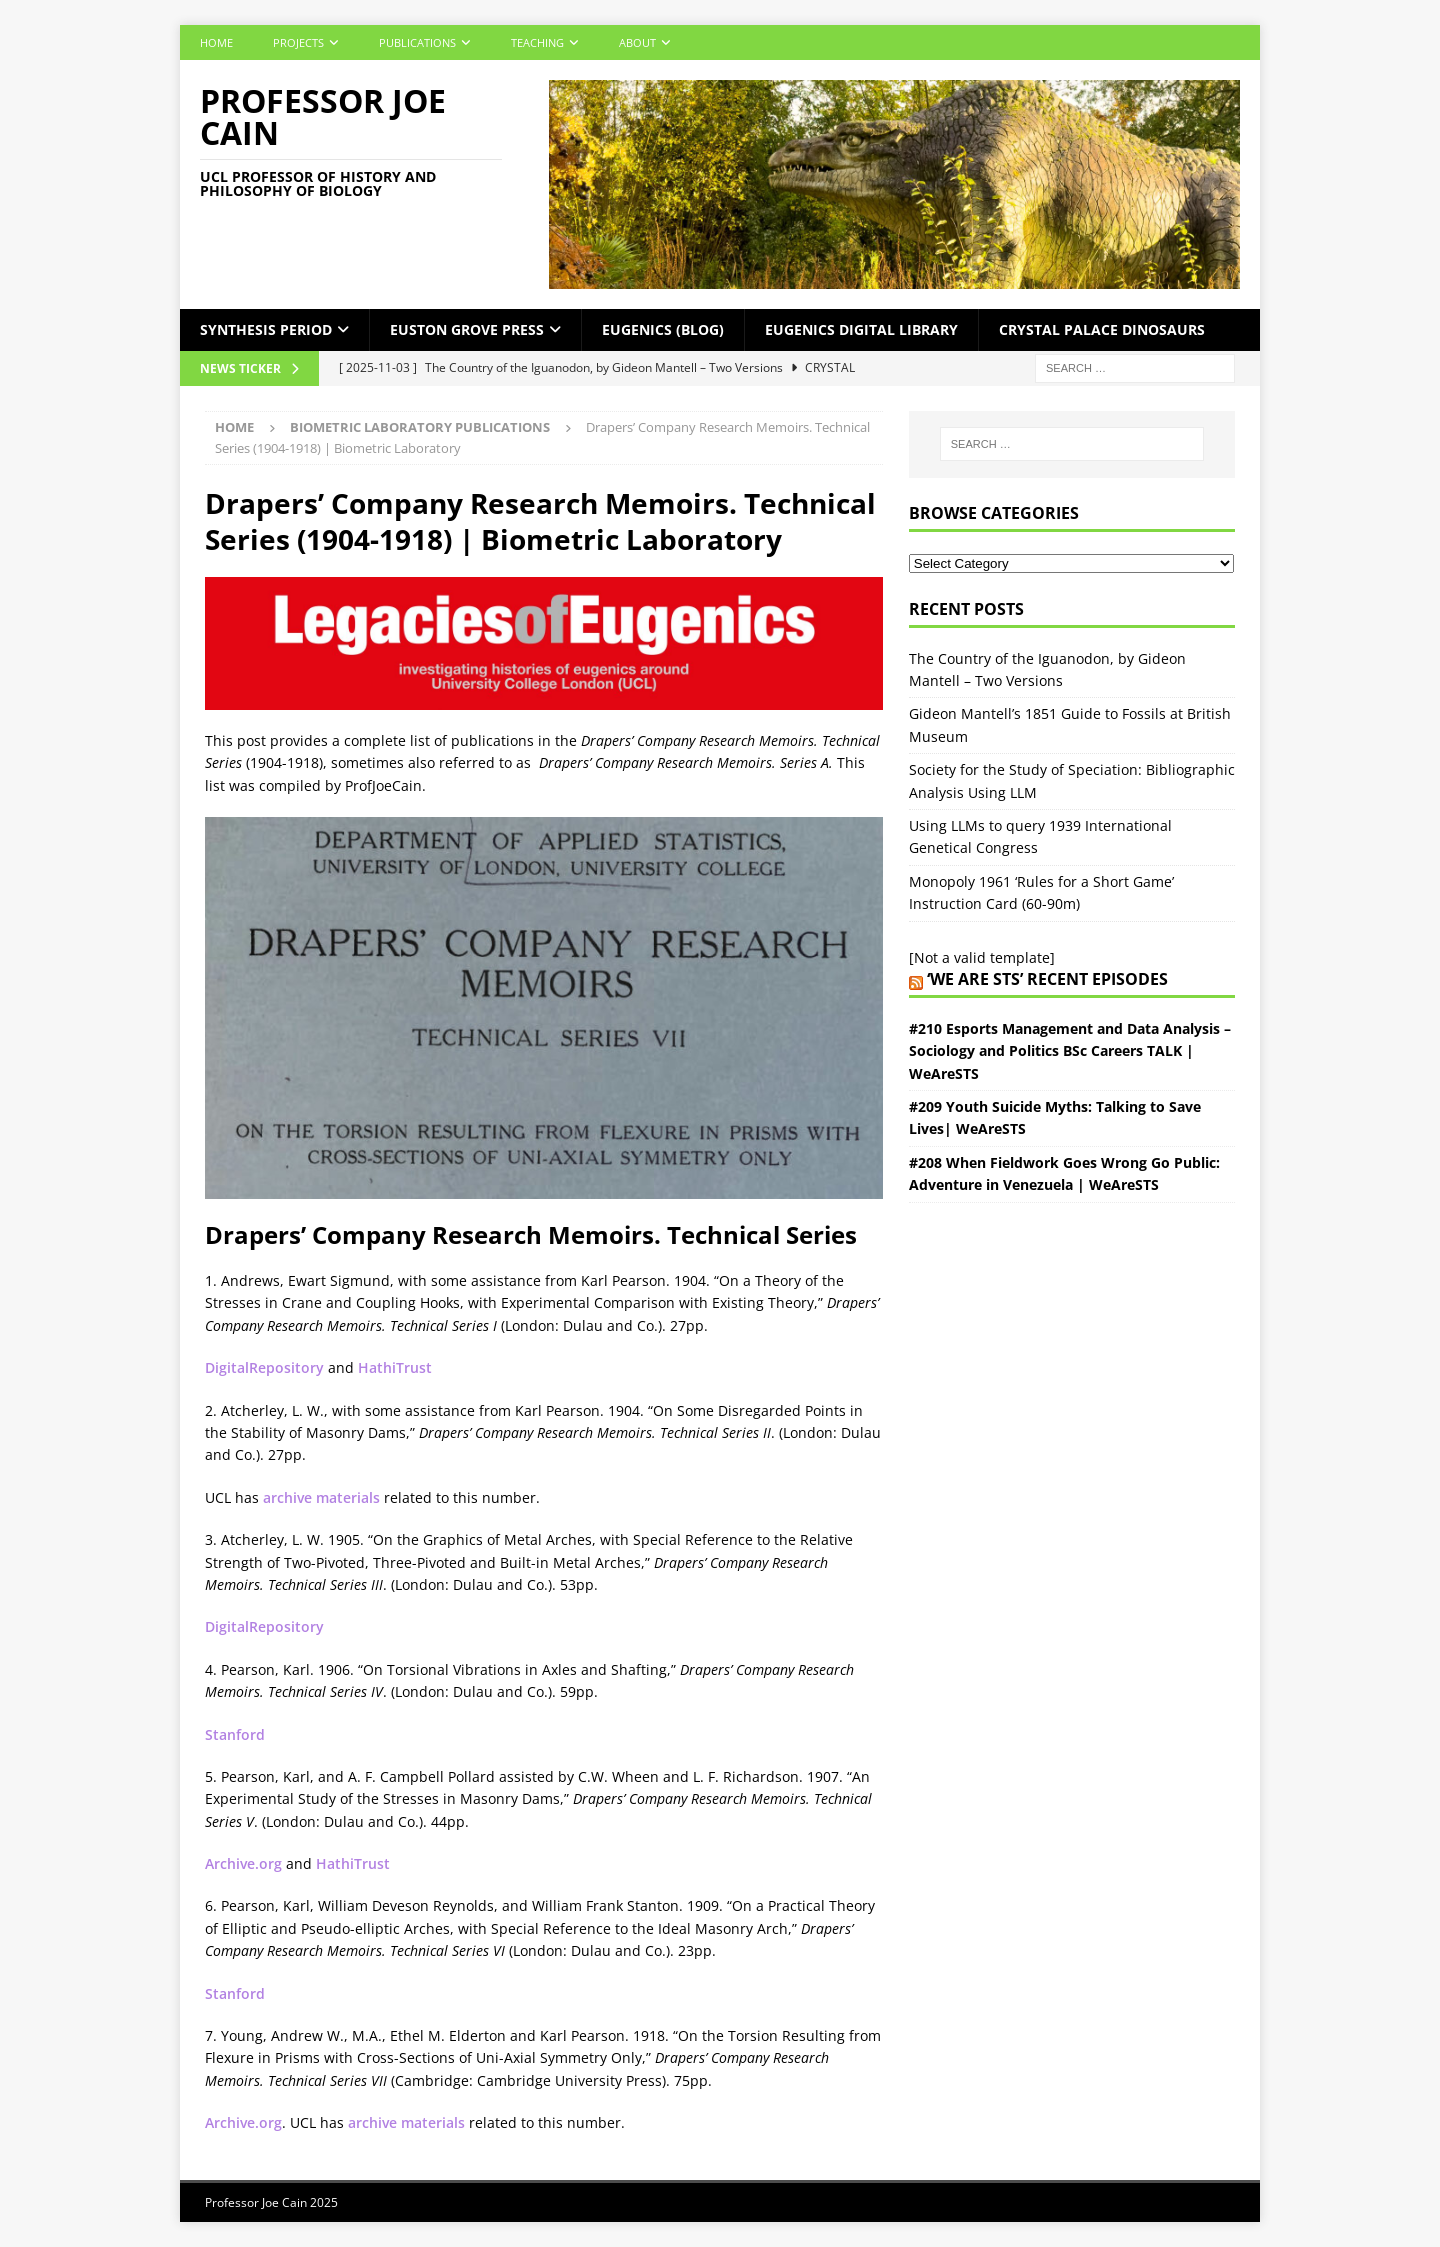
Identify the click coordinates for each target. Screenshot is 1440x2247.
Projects (298, 42)
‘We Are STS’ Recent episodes (1047, 979)
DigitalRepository (264, 1367)
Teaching (537, 42)
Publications (417, 42)
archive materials (321, 1497)
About (637, 42)
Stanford (235, 1734)
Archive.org (243, 1863)
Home (216, 42)
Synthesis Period (266, 329)
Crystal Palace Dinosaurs (1102, 329)
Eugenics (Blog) (663, 329)
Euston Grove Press (467, 329)
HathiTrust (395, 1367)
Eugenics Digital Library (861, 329)
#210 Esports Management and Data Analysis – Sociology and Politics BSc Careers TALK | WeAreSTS (1070, 1051)
